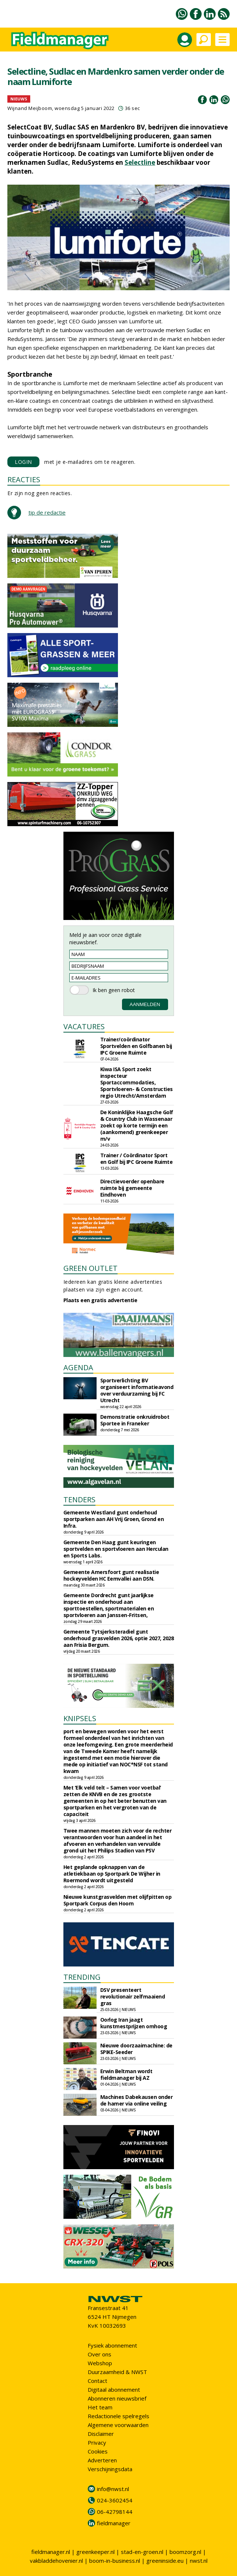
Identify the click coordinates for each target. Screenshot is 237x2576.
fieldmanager (113, 2523)
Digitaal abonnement (114, 2389)
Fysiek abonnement (112, 2345)
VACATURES (84, 1026)
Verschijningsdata (110, 2469)
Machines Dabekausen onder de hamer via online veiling (136, 2100)
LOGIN (23, 461)
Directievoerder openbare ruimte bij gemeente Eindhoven (132, 1188)
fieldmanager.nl (50, 2551)
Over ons (99, 2354)
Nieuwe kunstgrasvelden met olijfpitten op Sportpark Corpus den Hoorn (117, 1900)
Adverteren (102, 2460)
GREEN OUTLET (90, 1268)
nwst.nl (199, 2560)
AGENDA (78, 1367)
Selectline (140, 162)
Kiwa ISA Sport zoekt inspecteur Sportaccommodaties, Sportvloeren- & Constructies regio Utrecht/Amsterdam (136, 1082)
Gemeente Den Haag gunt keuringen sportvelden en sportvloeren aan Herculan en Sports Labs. (115, 1549)
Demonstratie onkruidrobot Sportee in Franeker (135, 1420)
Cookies (98, 2451)
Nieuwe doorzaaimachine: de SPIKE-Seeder (136, 2049)
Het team (100, 2407)
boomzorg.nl (185, 2551)
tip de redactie (47, 512)
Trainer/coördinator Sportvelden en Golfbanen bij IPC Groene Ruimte (136, 1046)
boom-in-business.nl (114, 2560)
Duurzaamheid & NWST (117, 2372)
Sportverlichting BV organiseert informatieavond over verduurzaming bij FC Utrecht (137, 1390)
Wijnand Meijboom (29, 108)
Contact (97, 2380)
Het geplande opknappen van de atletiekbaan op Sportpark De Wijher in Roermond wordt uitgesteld (111, 1873)
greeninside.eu (165, 2560)
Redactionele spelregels (118, 2416)
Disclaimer (101, 2433)
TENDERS (79, 1499)
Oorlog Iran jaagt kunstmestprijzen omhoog (133, 2023)
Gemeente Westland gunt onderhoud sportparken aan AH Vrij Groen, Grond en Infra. (113, 1519)
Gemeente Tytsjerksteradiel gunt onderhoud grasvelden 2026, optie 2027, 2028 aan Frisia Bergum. (118, 1638)
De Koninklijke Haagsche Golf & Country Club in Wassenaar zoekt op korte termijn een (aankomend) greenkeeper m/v (136, 1125)
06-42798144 (114, 2511)
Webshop (100, 2363)
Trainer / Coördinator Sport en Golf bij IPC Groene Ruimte (136, 1158)
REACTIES (23, 479)
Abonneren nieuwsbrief (117, 2398)
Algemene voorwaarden (118, 2424)
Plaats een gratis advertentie (100, 1300)
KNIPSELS (79, 1718)
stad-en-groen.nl (142, 2551)
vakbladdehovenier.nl (56, 2560)
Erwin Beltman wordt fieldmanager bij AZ (126, 2074)
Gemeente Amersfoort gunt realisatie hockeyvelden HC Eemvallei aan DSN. (111, 1575)
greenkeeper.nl (95, 2551)
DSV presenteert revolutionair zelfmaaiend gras (132, 1996)
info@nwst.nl (113, 2488)
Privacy (97, 2442)
